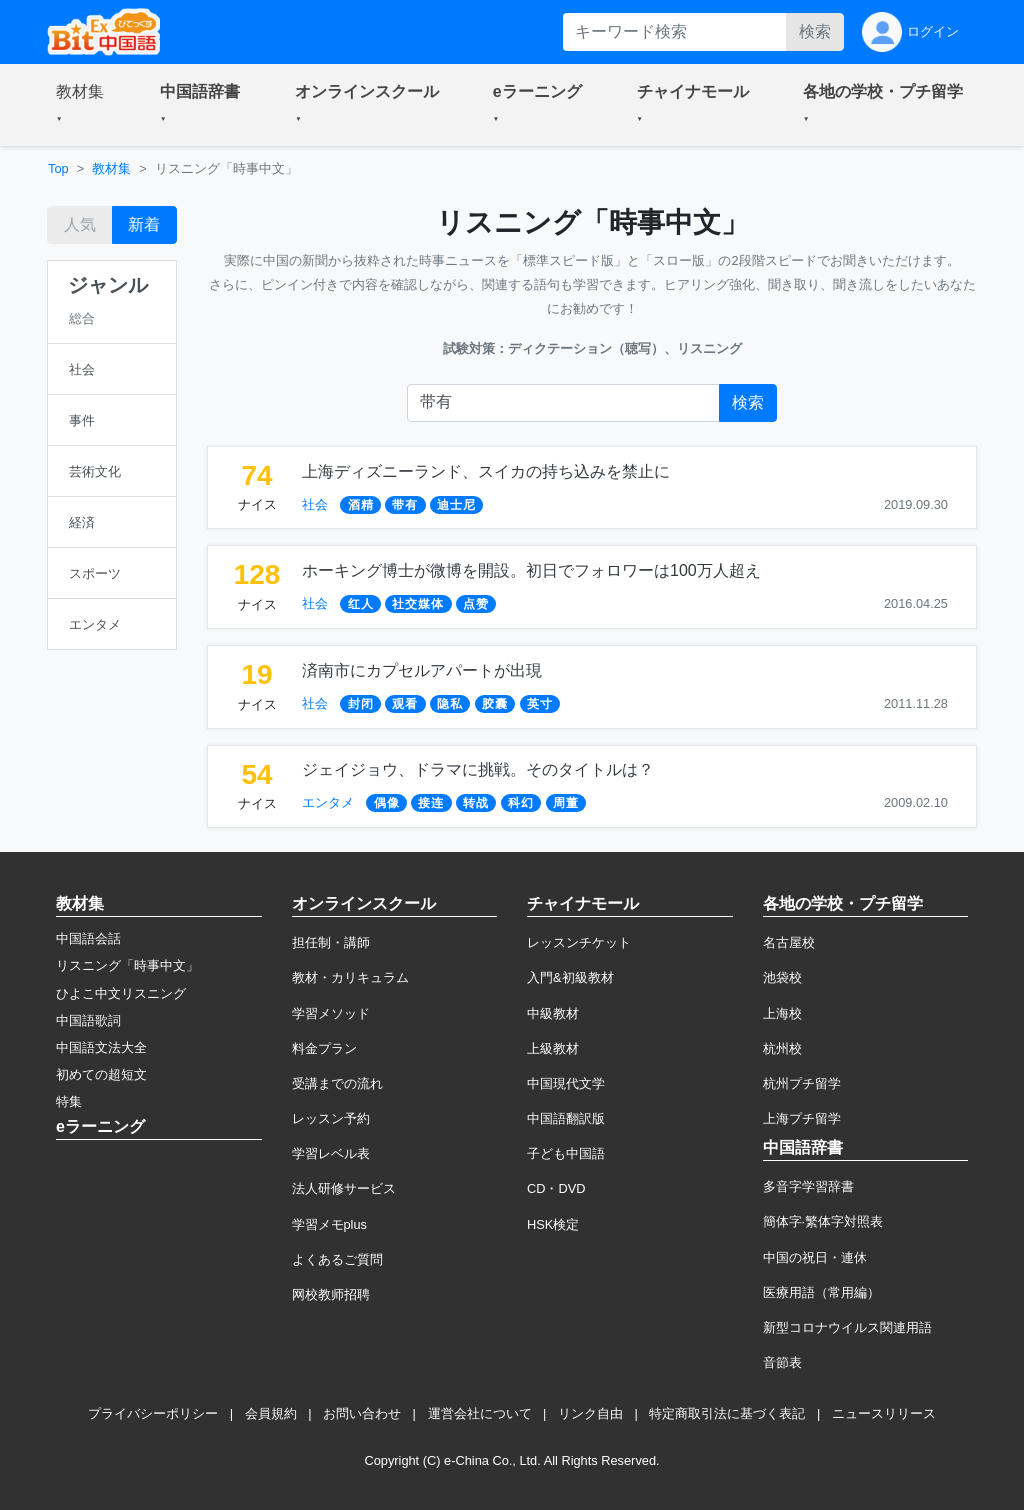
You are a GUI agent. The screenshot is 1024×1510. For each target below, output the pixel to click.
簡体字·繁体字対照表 (823, 1221)
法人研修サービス (344, 1188)
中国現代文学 (566, 1083)
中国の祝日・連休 (815, 1257)
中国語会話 (88, 938)
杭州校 (782, 1048)
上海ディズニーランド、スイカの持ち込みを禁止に (486, 471)
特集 (69, 1101)
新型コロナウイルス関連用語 (847, 1327)
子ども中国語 (566, 1153)
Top (58, 168)
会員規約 (271, 1413)
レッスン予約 (331, 1118)
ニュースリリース (884, 1413)
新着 (144, 224)
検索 (815, 31)
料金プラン (324, 1048)
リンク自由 (590, 1413)
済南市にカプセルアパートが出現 (422, 670)
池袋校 (782, 977)
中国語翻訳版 (566, 1118)
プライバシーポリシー (153, 1413)
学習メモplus (329, 1224)
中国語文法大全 (101, 1047)
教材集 (111, 168)
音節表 (782, 1362)
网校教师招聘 (331, 1294)
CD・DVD (556, 1188)
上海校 (782, 1013)
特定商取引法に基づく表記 (727, 1413)
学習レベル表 (331, 1153)
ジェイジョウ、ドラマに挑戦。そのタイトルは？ (478, 769)
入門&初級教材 (570, 977)
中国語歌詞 (88, 1020)
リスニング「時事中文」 (127, 965)
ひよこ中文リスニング (121, 993)
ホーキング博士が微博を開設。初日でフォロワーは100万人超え (531, 570)
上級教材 (553, 1048)
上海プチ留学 (802, 1118)
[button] (84, 105)
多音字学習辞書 (808, 1186)
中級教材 (553, 1013)
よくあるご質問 (337, 1259)
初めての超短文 (101, 1074)
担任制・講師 (331, 942)
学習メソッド (331, 1013)
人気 (80, 224)
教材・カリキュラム (350, 977)
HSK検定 (553, 1224)
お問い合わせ (362, 1413)
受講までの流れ (337, 1083)
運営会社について (480, 1413)
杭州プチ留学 (802, 1083)
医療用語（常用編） (821, 1292)
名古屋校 (789, 942)
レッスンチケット (579, 942)
